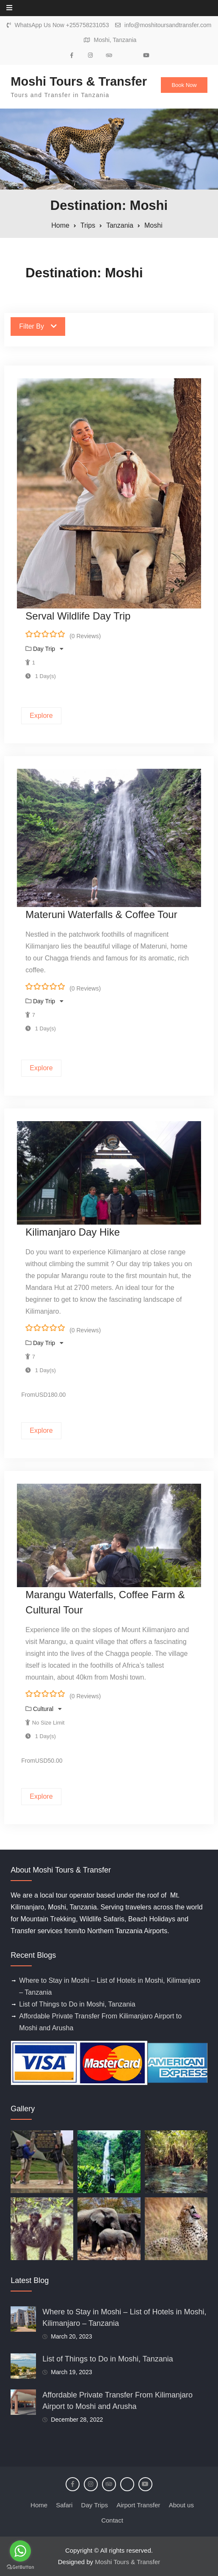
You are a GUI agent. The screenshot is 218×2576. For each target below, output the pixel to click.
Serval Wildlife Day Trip (77, 616)
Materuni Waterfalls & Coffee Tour (101, 914)
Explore (41, 715)
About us (181, 2505)
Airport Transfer (138, 2505)
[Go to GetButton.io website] (20, 2567)
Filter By (38, 326)
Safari (64, 2505)
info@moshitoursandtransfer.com (168, 25)
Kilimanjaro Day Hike (72, 1232)
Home (38, 2505)
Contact (112, 2520)
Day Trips (94, 2505)
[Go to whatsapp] (20, 2551)
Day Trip (45, 648)
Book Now (183, 85)
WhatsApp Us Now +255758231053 (61, 25)
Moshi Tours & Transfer (79, 81)
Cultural (44, 1708)
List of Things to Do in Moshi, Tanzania (77, 2004)
